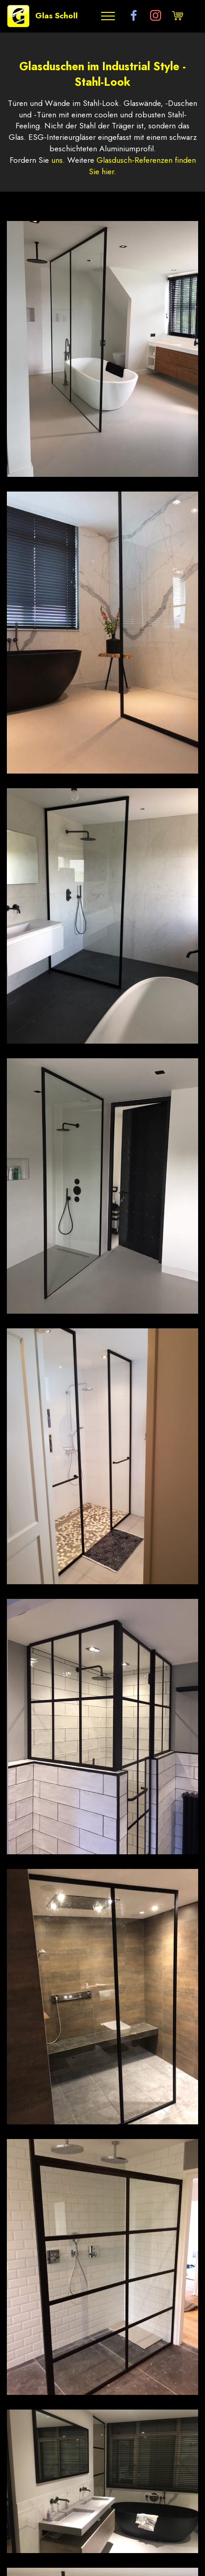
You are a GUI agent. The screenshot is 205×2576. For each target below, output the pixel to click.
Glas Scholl (56, 16)
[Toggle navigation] (108, 16)
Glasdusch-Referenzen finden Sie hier (142, 165)
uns (57, 160)
